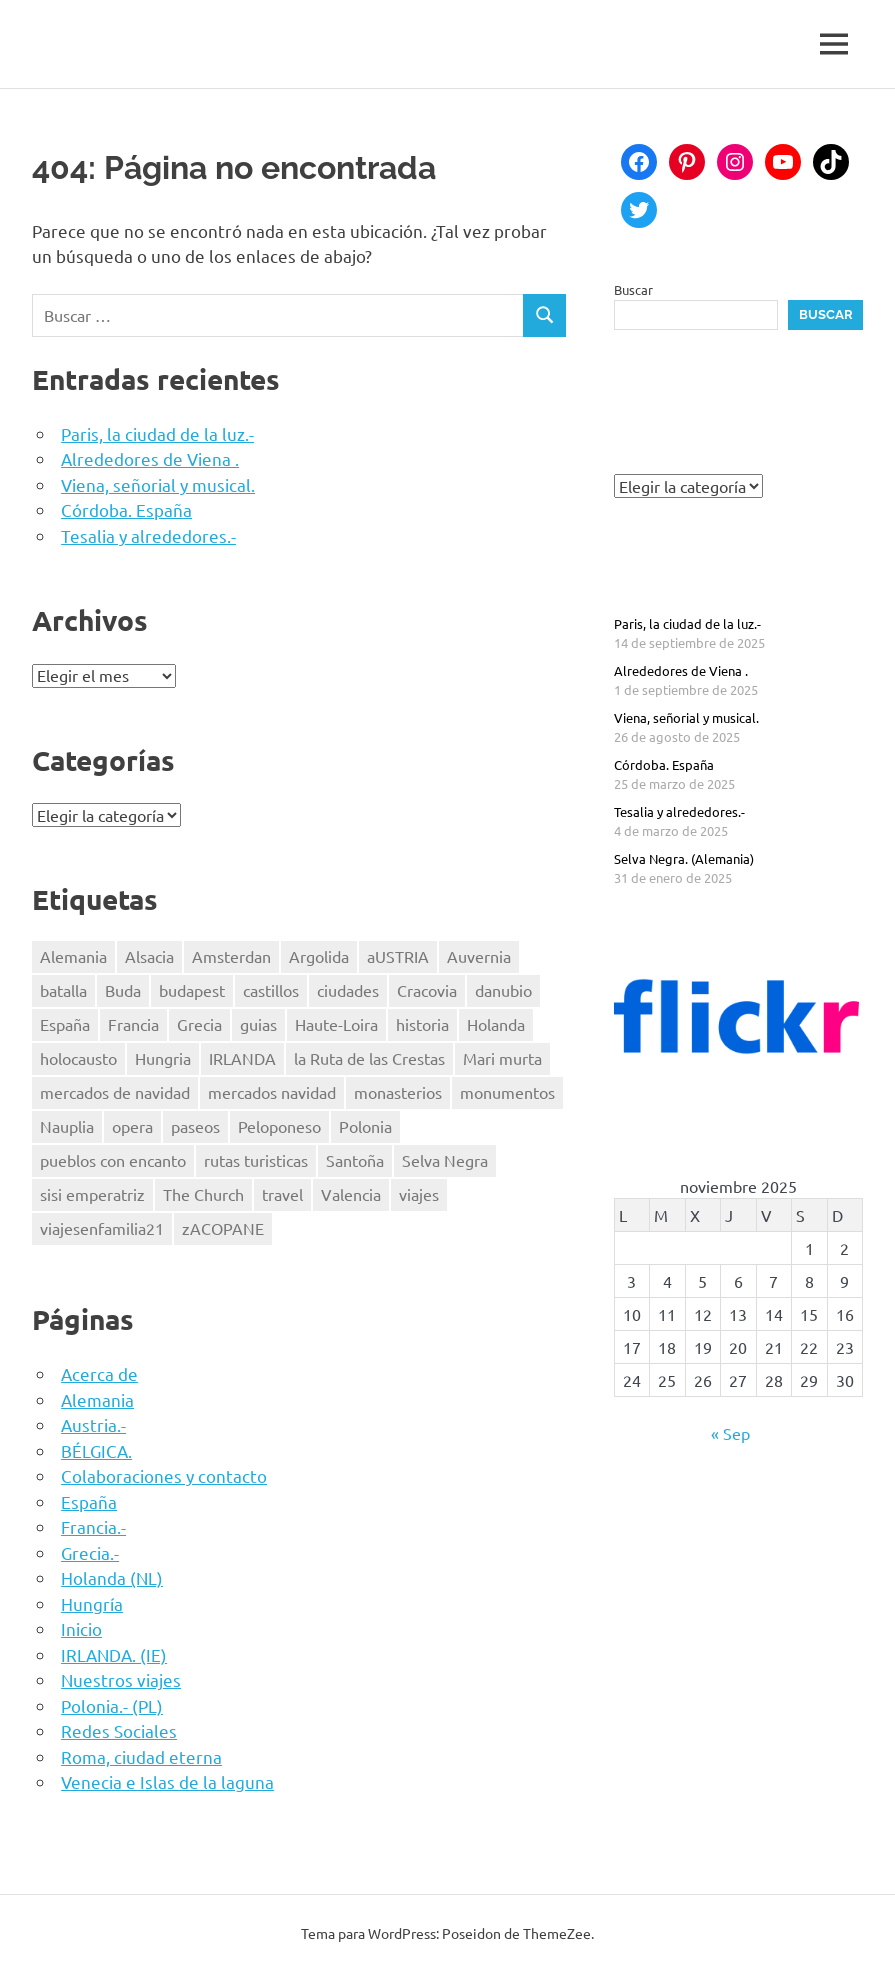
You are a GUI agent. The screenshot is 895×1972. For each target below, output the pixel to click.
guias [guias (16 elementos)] (258, 1024)
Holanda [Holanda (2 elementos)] (496, 1024)
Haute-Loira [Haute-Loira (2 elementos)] (336, 1024)
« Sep (730, 1433)
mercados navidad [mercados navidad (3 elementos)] (272, 1092)
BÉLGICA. (96, 1450)
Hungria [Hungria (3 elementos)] (163, 1058)
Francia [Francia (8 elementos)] (133, 1024)
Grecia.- (90, 1552)
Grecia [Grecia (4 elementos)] (199, 1024)
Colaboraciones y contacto (164, 1475)
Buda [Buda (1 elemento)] (123, 990)
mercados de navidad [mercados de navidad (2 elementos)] (115, 1092)
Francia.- (93, 1526)
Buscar (633, 289)
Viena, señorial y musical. (158, 484)
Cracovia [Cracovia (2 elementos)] (427, 990)
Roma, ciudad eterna (141, 1756)
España (89, 1501)
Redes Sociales (119, 1730)
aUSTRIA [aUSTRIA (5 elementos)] (398, 956)
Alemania (97, 1399)
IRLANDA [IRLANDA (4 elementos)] (242, 1058)
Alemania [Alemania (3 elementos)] (73, 956)
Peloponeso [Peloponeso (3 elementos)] (279, 1126)
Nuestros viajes (121, 1679)
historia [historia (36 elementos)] (422, 1024)
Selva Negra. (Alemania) (684, 858)
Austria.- (93, 1424)
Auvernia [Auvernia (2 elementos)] (479, 956)
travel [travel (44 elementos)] (282, 1194)
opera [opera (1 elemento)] (132, 1126)
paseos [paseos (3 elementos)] (195, 1126)
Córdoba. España (126, 509)
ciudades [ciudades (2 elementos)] (348, 990)
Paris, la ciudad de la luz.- (157, 433)
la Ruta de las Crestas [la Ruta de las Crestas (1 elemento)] (369, 1058)
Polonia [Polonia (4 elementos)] (365, 1126)
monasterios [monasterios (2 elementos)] (398, 1092)
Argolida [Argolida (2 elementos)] (319, 956)
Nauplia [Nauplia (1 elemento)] (67, 1126)
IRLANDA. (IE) (114, 1654)
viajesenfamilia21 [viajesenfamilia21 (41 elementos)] (102, 1228)
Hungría (92, 1603)
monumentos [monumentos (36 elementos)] (507, 1092)
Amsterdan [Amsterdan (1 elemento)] (231, 956)
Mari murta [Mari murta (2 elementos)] (502, 1058)
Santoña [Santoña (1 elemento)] (355, 1160)
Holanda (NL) (112, 1577)
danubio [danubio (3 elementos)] (503, 990)
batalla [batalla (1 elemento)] (63, 990)
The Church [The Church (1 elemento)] (203, 1194)
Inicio (81, 1628)
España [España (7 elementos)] (65, 1024)
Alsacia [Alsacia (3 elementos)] (149, 956)
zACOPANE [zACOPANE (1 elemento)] (223, 1228)
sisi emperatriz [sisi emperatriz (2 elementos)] (92, 1194)
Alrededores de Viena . (150, 458)
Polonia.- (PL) (112, 1705)
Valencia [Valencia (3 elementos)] (351, 1194)
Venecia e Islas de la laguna (167, 1781)
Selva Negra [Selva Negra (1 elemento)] (445, 1160)
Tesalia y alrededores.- (148, 535)
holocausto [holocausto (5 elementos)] (78, 1058)
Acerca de (99, 1373)
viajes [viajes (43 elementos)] (419, 1194)
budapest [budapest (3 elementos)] (192, 990)
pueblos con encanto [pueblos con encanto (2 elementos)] (113, 1160)
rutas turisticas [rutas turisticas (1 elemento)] (256, 1160)
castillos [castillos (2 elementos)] (271, 990)
